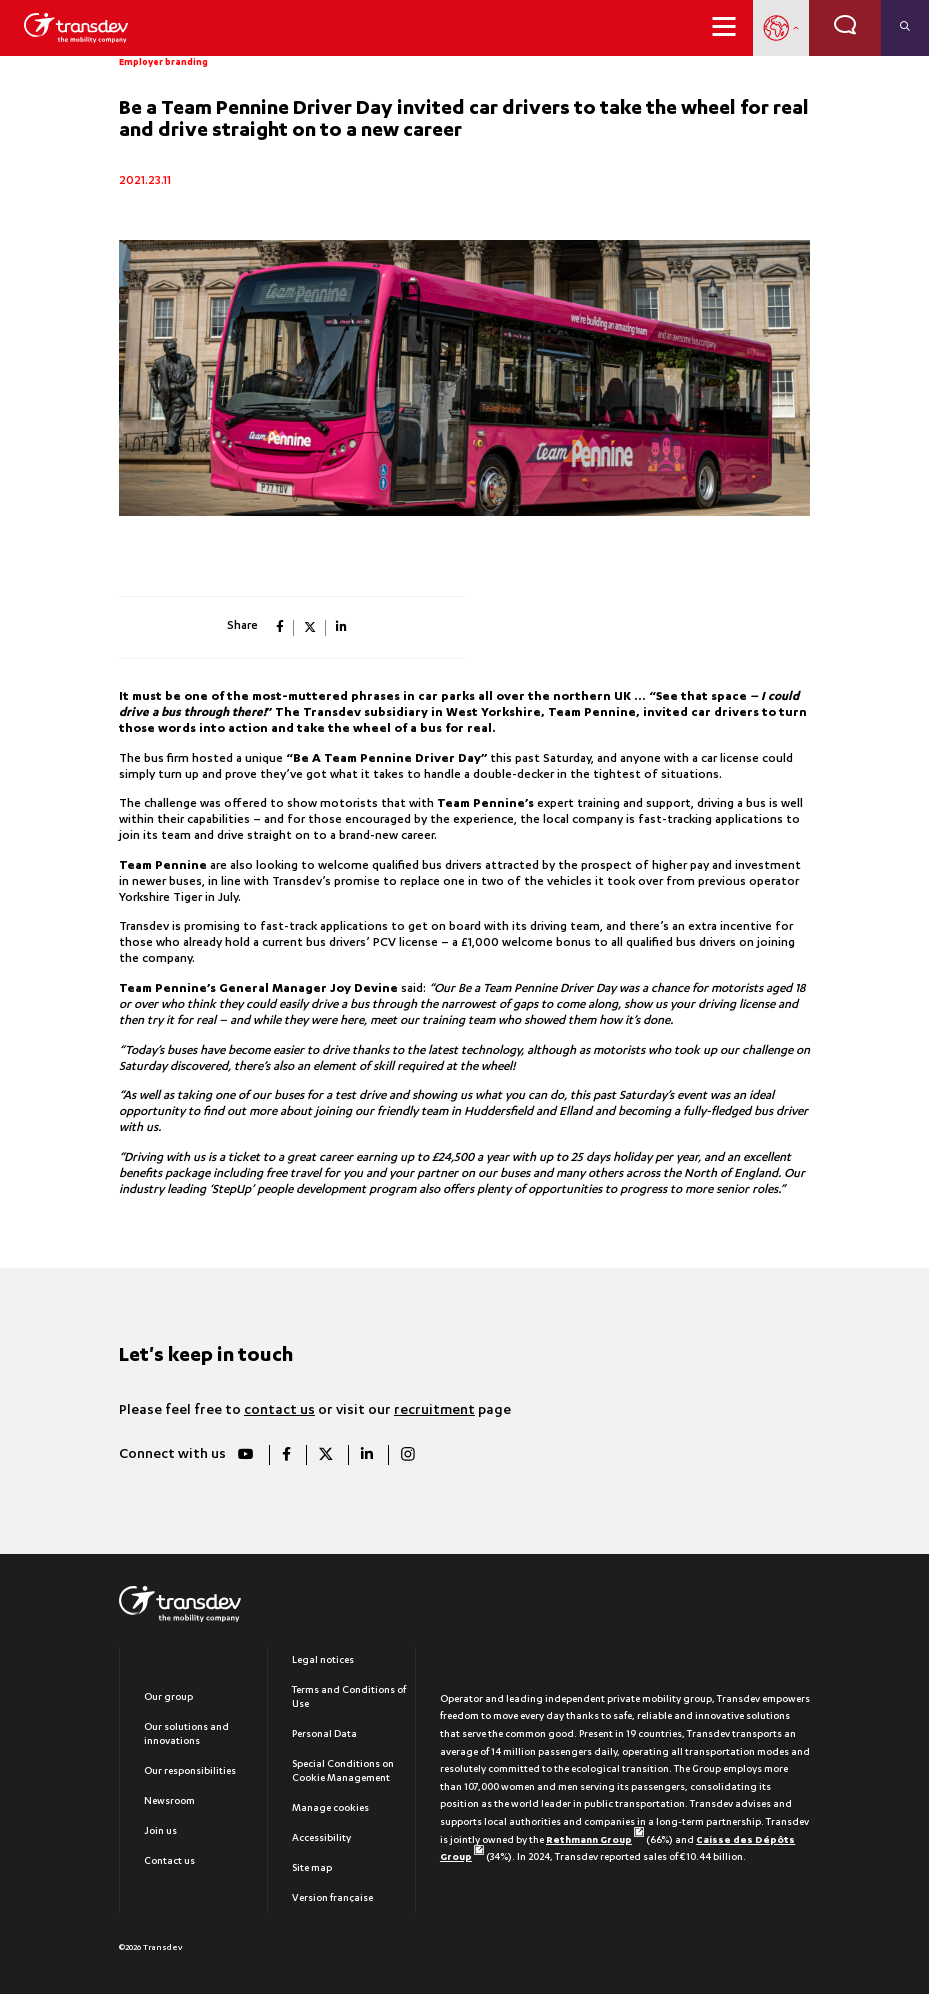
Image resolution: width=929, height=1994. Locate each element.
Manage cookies (330, 1809)
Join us (160, 1832)
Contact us (169, 1862)
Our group (168, 1698)
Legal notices (323, 1661)
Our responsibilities (190, 1772)
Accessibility (321, 1839)
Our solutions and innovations (186, 1735)
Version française (332, 1899)
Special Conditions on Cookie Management (343, 1772)
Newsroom (169, 1802)
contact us (279, 1411)
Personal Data (324, 1735)
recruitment (434, 1411)
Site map (312, 1869)
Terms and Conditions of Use (349, 1698)
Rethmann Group (595, 1841)
